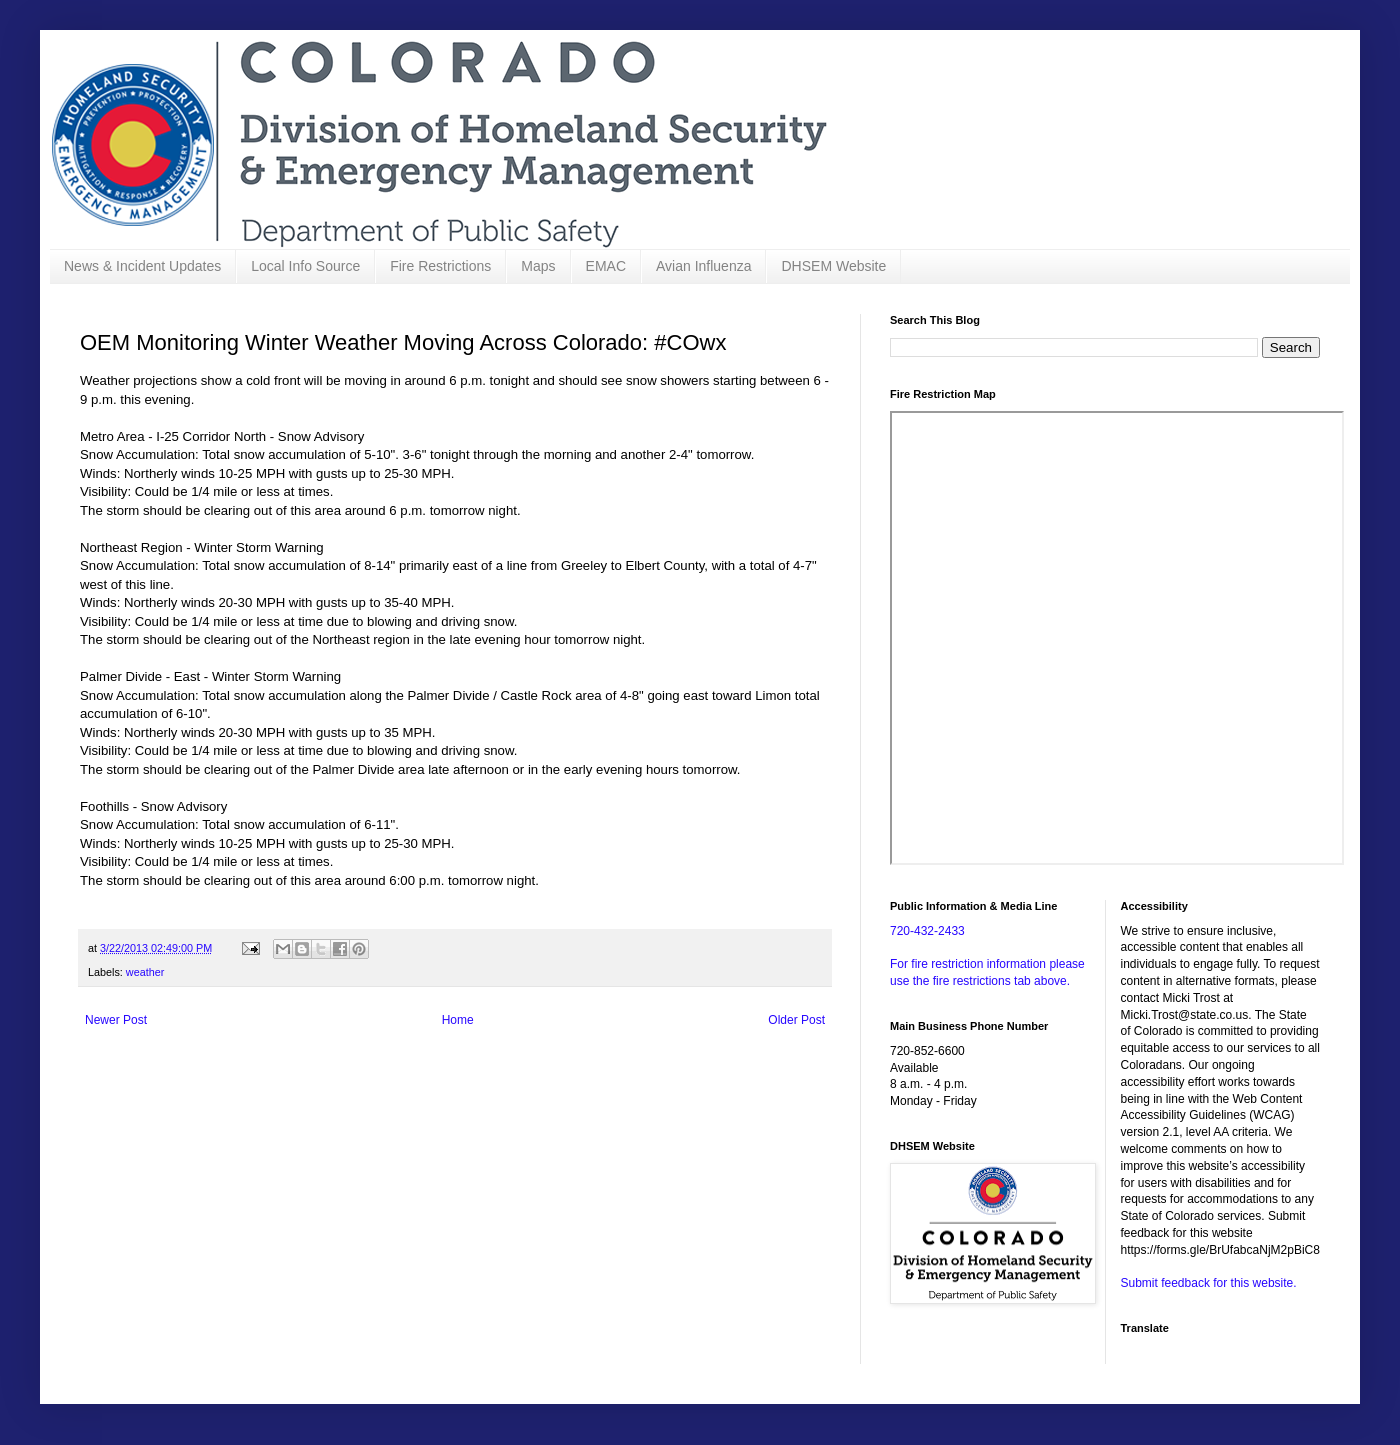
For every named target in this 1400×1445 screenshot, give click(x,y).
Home (458, 1020)
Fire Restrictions (440, 266)
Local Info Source (305, 266)
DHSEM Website (833, 266)
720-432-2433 (927, 931)
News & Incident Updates (142, 266)
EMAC (606, 266)
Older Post (796, 1020)
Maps (538, 266)
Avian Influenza (703, 266)
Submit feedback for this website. (1209, 1283)
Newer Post (116, 1020)
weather (145, 972)
